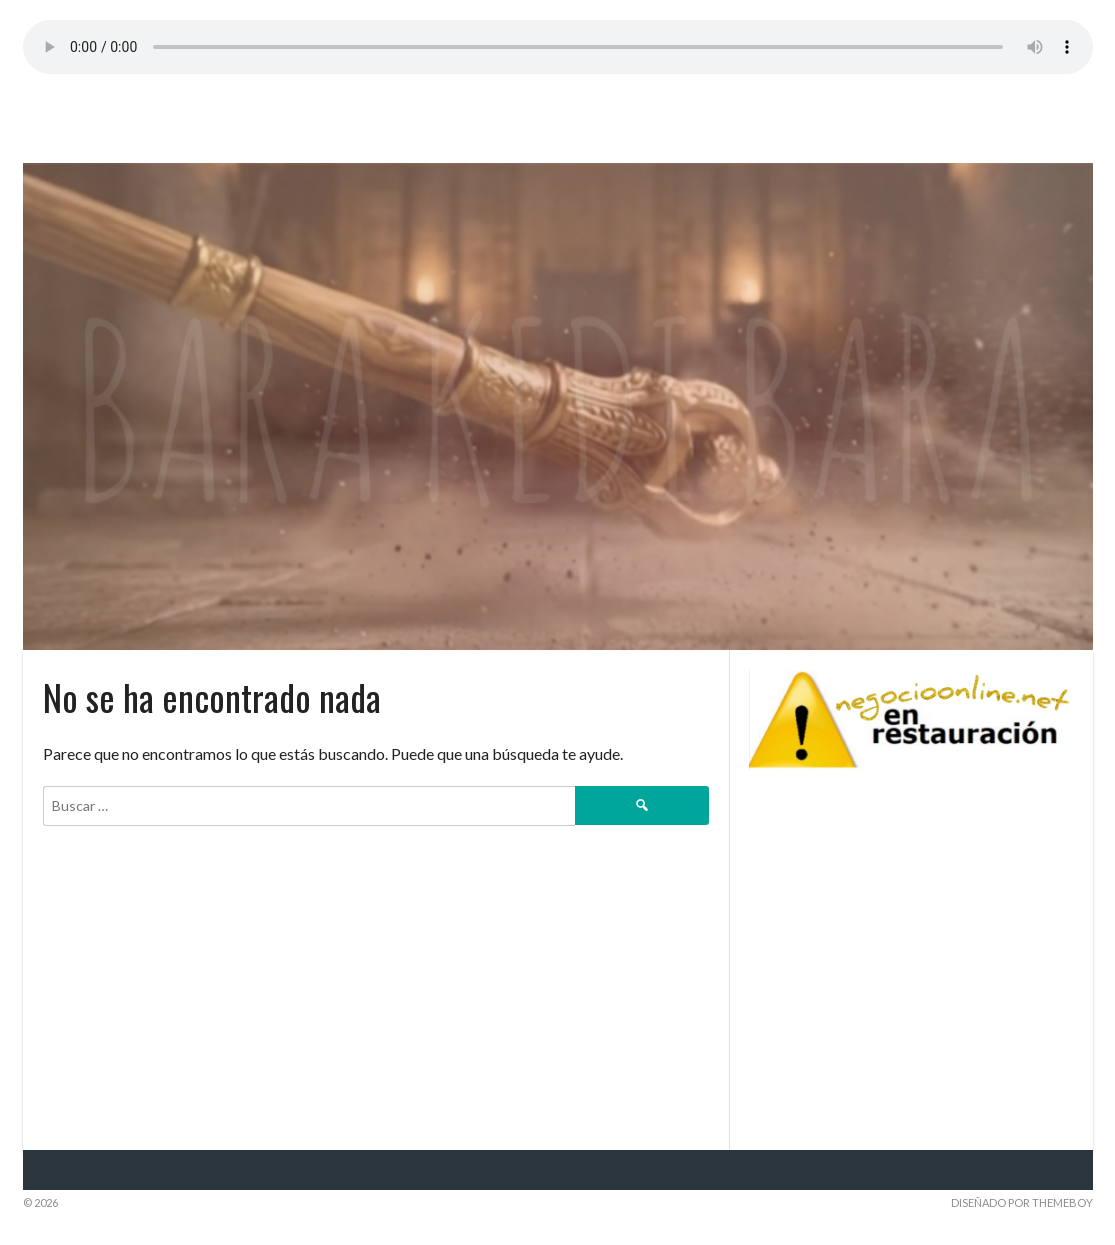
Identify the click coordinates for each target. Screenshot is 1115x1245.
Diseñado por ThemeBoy (1022, 1202)
